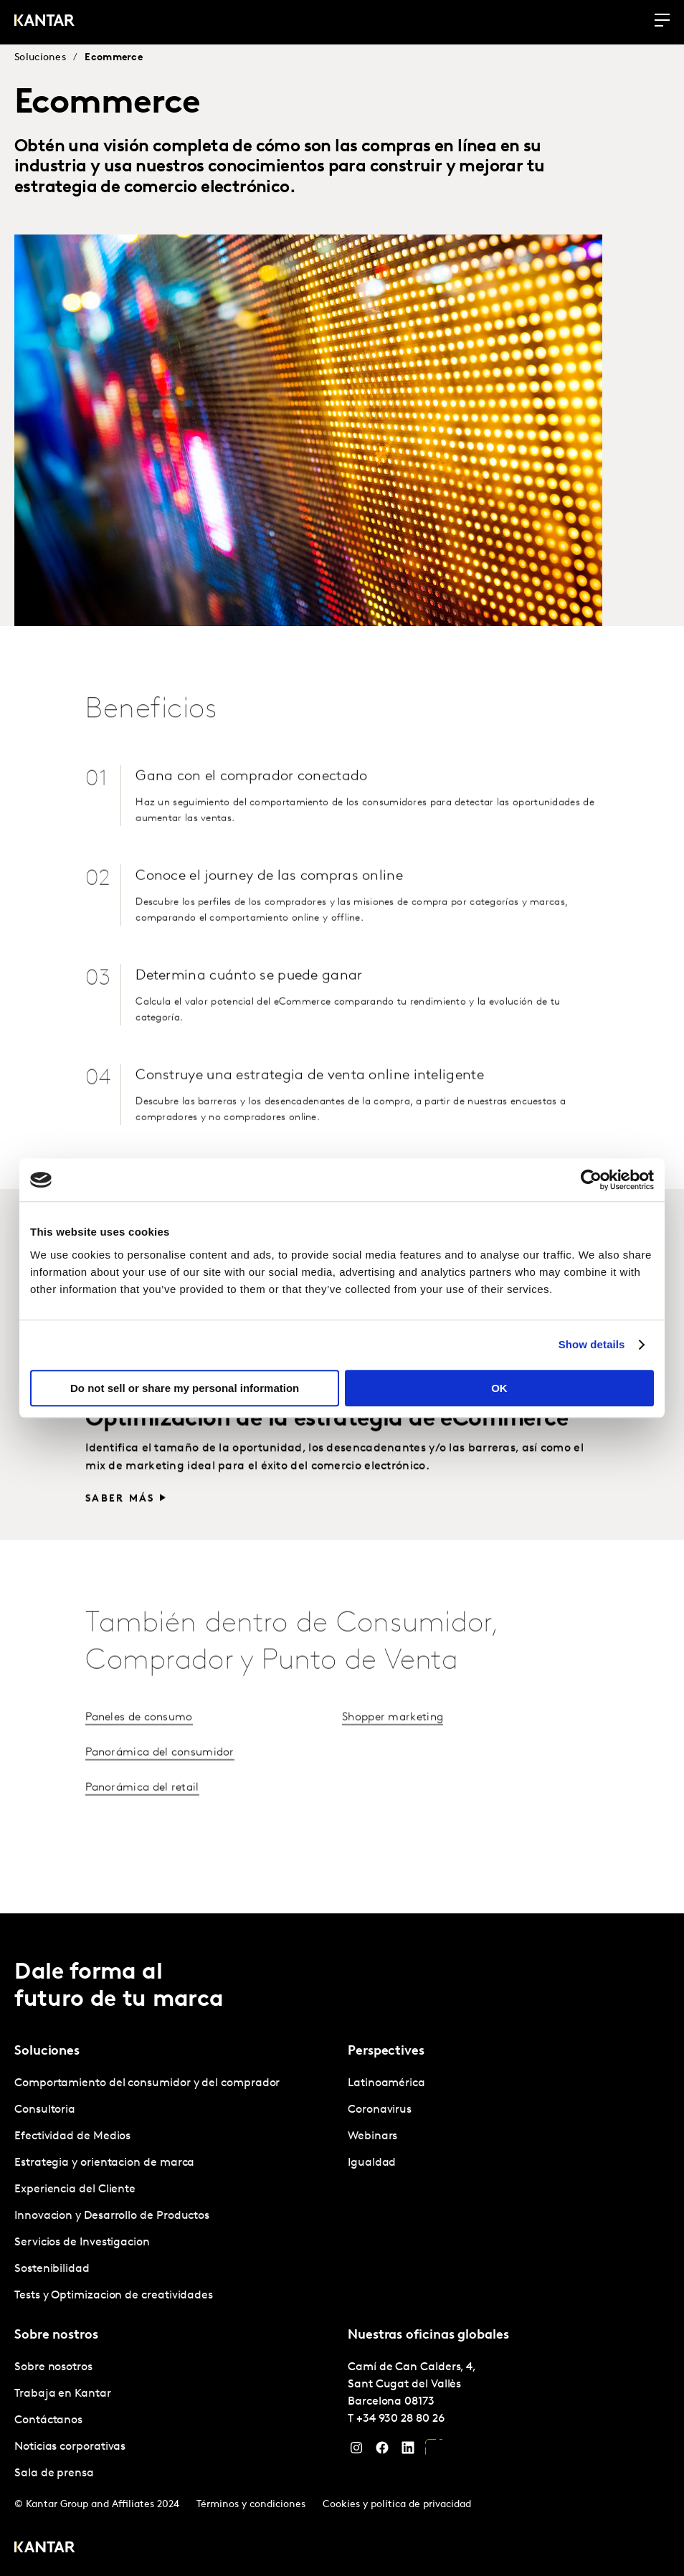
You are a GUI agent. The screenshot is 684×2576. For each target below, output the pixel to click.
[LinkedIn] (408, 2450)
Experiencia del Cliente (75, 2188)
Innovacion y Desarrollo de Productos (111, 2214)
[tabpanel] (175, 2188)
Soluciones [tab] (47, 2050)
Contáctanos (48, 2419)
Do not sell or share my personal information (184, 1388)
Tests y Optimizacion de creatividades (113, 2294)
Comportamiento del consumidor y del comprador (147, 2082)
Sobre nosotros (53, 2366)
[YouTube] (433, 2450)
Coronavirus (380, 2108)
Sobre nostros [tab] (56, 2334)
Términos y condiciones (250, 2503)
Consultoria (44, 2108)
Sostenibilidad (52, 2267)
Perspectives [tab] (386, 2050)
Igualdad (372, 2161)
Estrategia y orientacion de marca (104, 2161)
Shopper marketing (392, 1779)
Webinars (372, 2135)
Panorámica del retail (142, 1849)
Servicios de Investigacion (82, 2241)
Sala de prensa (54, 2472)
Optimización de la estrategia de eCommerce (326, 1481)
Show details (592, 1344)
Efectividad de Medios (72, 2135)
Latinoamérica (386, 2082)
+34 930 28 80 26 (400, 2417)
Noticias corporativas (69, 2445)
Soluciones (40, 57)
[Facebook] (382, 2450)
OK (499, 1388)
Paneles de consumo (138, 1779)
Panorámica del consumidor (159, 1814)
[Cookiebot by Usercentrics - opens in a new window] (591, 1179)
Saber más (119, 1427)
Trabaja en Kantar (62, 2392)
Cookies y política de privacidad (397, 2503)
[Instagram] (356, 2450)
